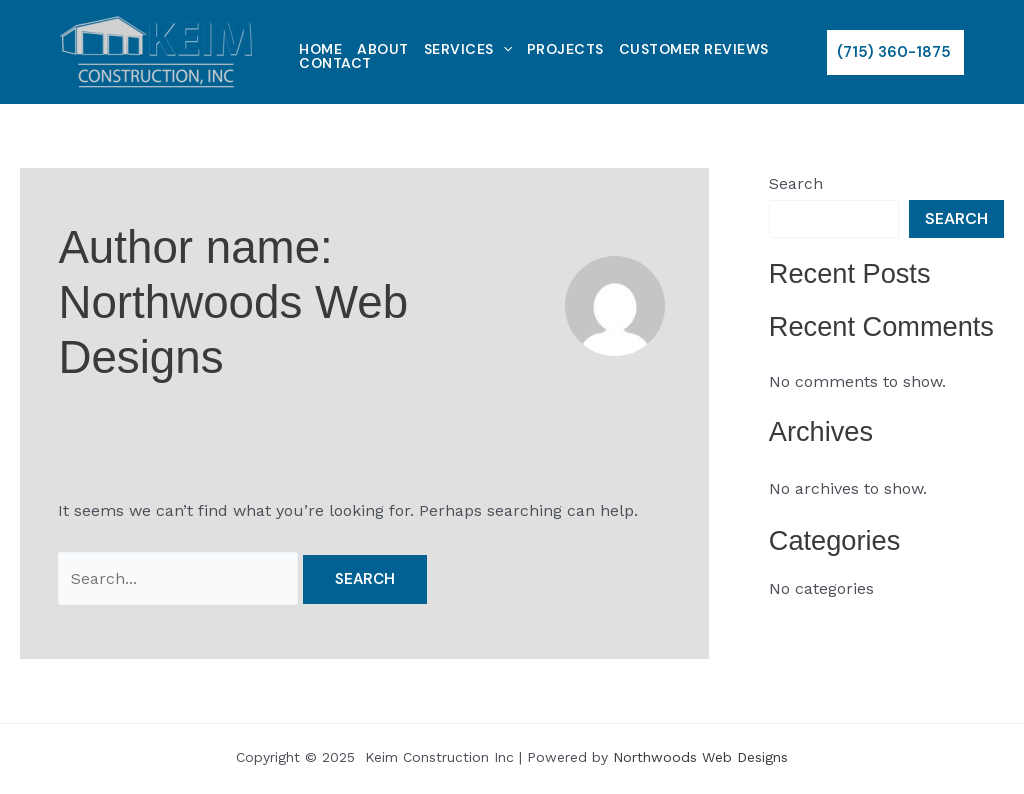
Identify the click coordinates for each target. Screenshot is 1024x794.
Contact (335, 63)
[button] (895, 52)
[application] (503, 49)
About (383, 49)
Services (468, 49)
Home (320, 49)
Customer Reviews (694, 49)
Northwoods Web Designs (700, 757)
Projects (565, 49)
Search (796, 183)
